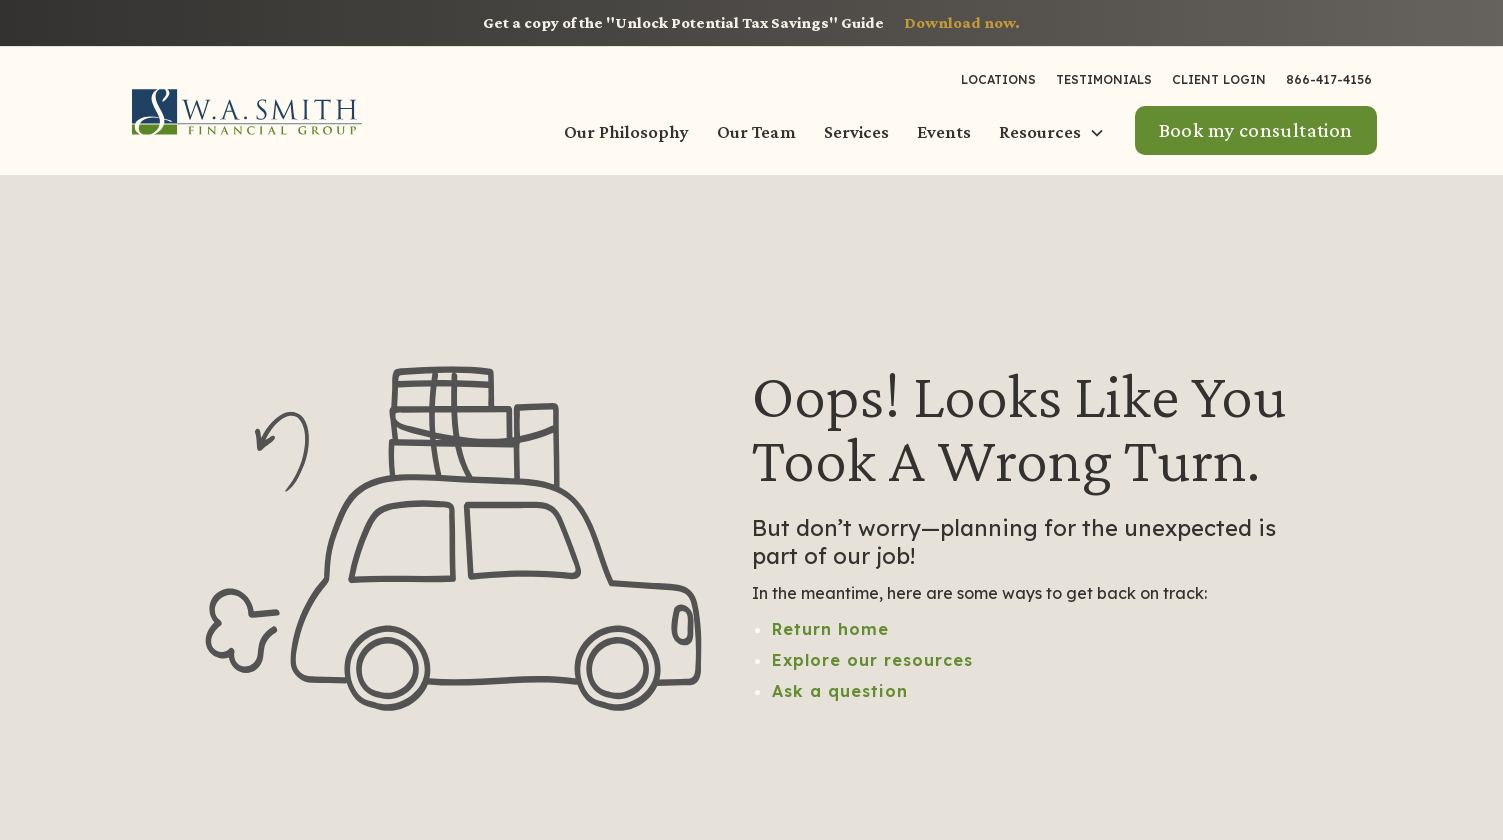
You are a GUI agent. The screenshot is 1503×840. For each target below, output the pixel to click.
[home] (247, 111)
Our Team (756, 132)
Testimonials (1104, 79)
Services (856, 132)
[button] (1054, 133)
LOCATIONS (998, 79)
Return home (830, 629)
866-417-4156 (1329, 79)
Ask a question (840, 691)
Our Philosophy (626, 132)
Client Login (1219, 79)
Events (944, 132)
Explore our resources (872, 660)
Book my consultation (1256, 130)
